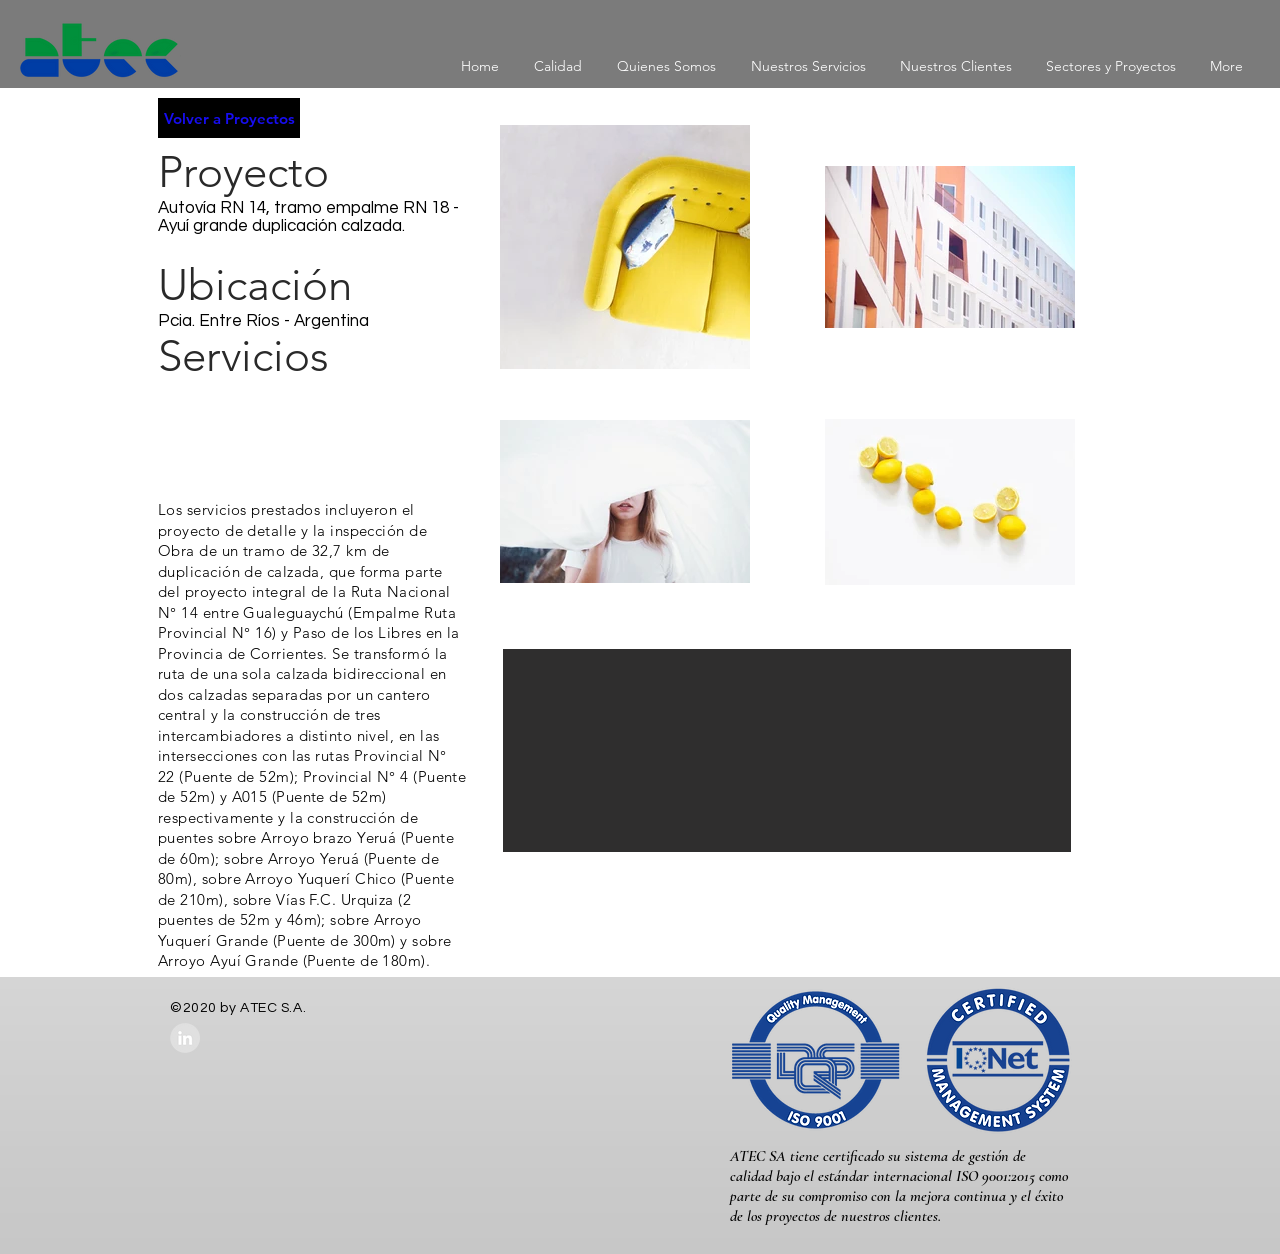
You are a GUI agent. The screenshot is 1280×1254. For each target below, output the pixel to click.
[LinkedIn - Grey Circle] (185, 1038)
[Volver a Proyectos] (229, 118)
